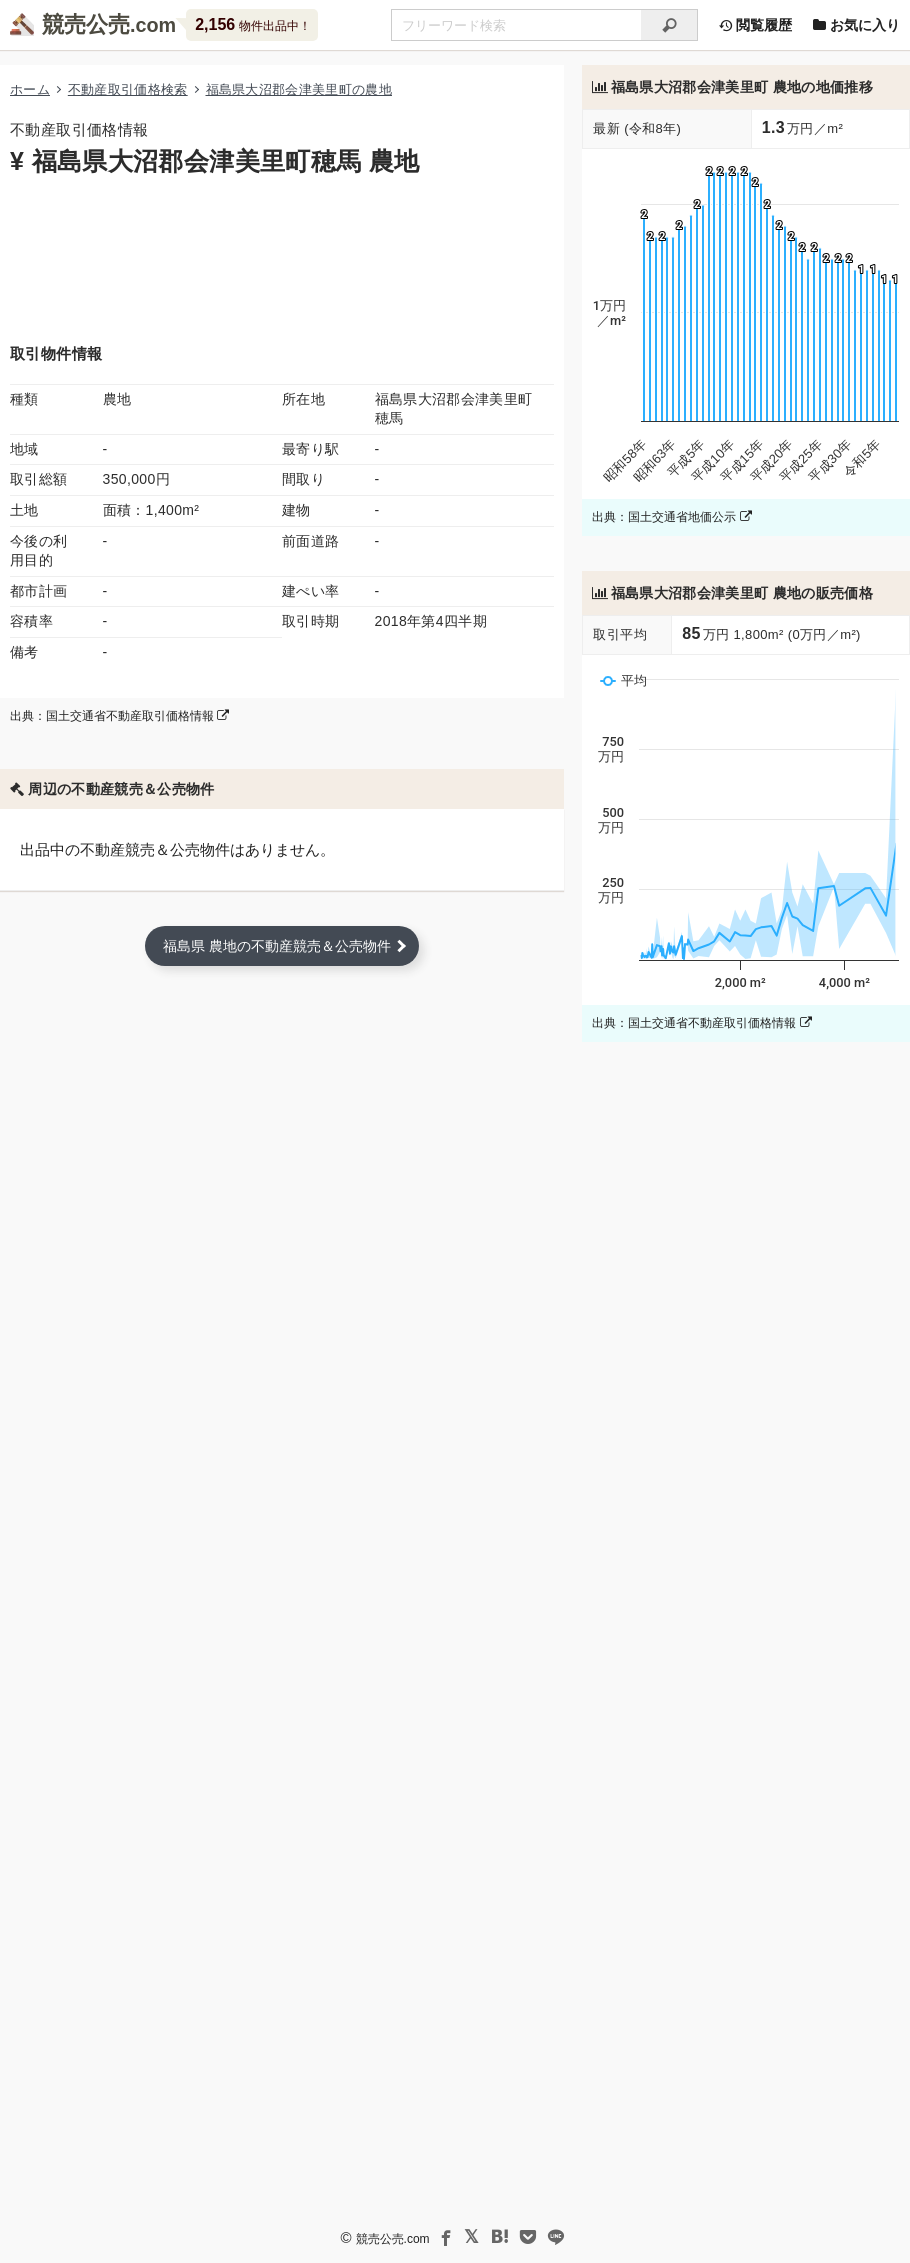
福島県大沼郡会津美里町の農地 (299, 89)
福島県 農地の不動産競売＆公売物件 (277, 946)
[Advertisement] (282, 258)
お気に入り (856, 25)
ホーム (30, 89)
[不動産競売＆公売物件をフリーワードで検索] (516, 25)
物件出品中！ (252, 24)
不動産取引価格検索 (128, 89)
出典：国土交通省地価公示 (671, 517)
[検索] (669, 25)
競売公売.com (393, 2239)
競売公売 (86, 24)
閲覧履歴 (755, 25)
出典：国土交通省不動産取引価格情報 (119, 716)
